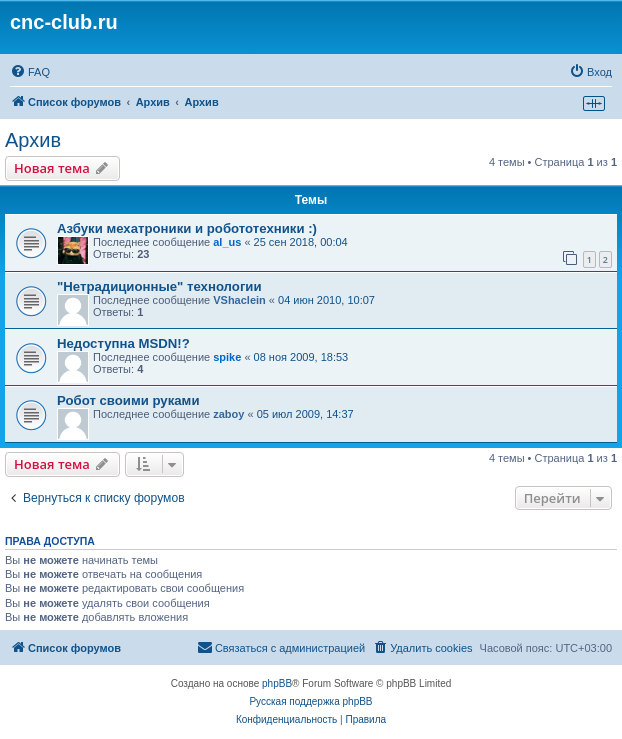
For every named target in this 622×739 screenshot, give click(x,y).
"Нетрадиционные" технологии (159, 286)
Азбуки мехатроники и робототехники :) (187, 228)
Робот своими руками (128, 400)
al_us (227, 242)
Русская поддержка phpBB (310, 701)
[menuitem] (30, 72)
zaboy (228, 414)
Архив (33, 140)
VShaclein (239, 300)
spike (227, 357)
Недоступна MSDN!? (123, 343)
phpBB (277, 683)
